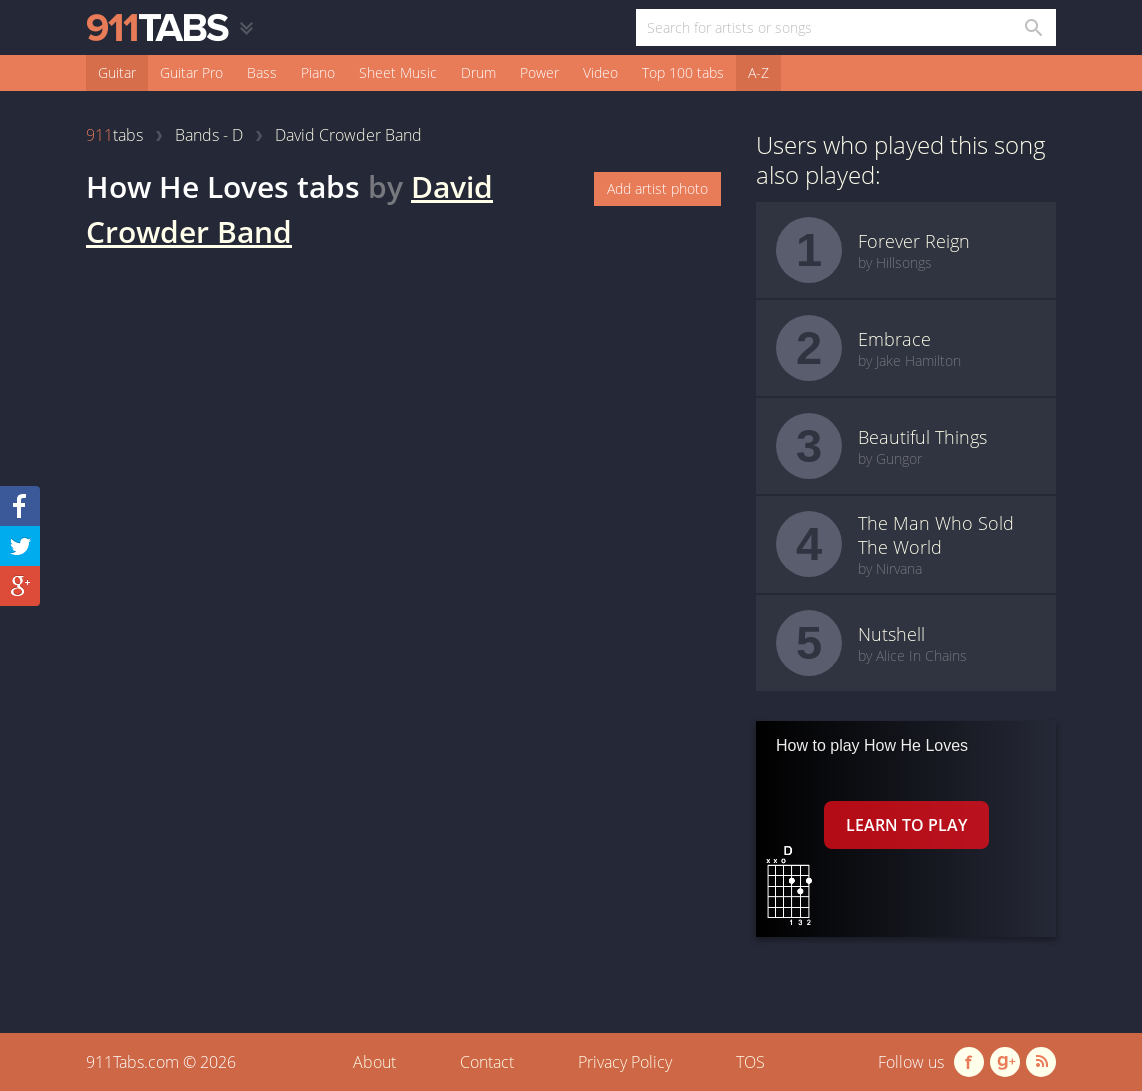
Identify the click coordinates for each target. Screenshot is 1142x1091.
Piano (318, 72)
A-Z (758, 72)
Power (539, 72)
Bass (262, 72)
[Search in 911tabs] (1032, 27)
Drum (478, 72)
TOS (750, 1062)
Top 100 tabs (683, 72)
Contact (487, 1062)
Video (600, 72)
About (374, 1062)
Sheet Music (398, 72)
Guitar (117, 72)
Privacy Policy (625, 1062)
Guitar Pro (191, 72)
